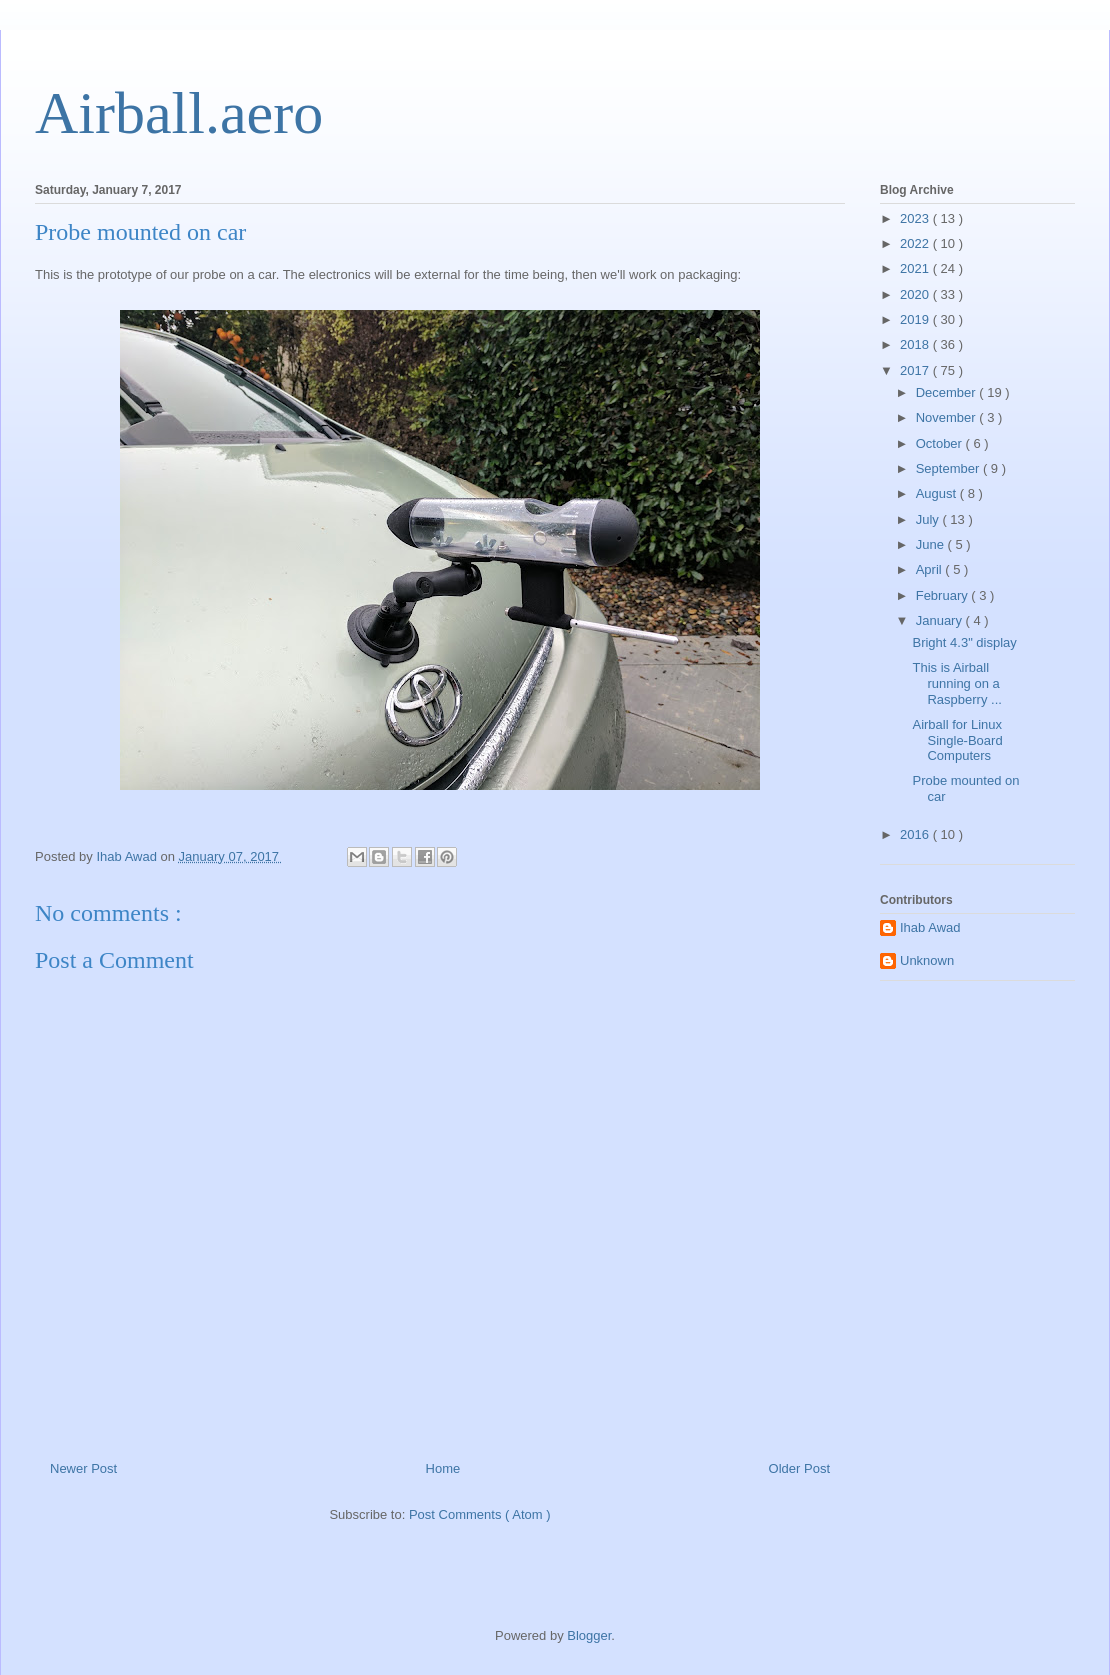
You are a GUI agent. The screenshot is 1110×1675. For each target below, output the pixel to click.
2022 (916, 243)
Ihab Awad (930, 927)
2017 (916, 370)
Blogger (589, 1635)
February (944, 595)
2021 (916, 268)
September (949, 468)
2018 (916, 344)
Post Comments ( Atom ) (480, 1514)
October (941, 443)
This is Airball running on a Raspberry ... (956, 683)
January (941, 620)
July (929, 519)
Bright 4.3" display (964, 642)
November (948, 417)
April (931, 569)
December (948, 392)
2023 (916, 218)
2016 (916, 834)
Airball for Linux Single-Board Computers (957, 740)
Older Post (799, 1468)
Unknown (927, 960)
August (938, 493)
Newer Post (83, 1468)
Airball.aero (179, 113)
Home (443, 1468)
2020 (916, 294)
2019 (916, 319)
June (932, 544)
